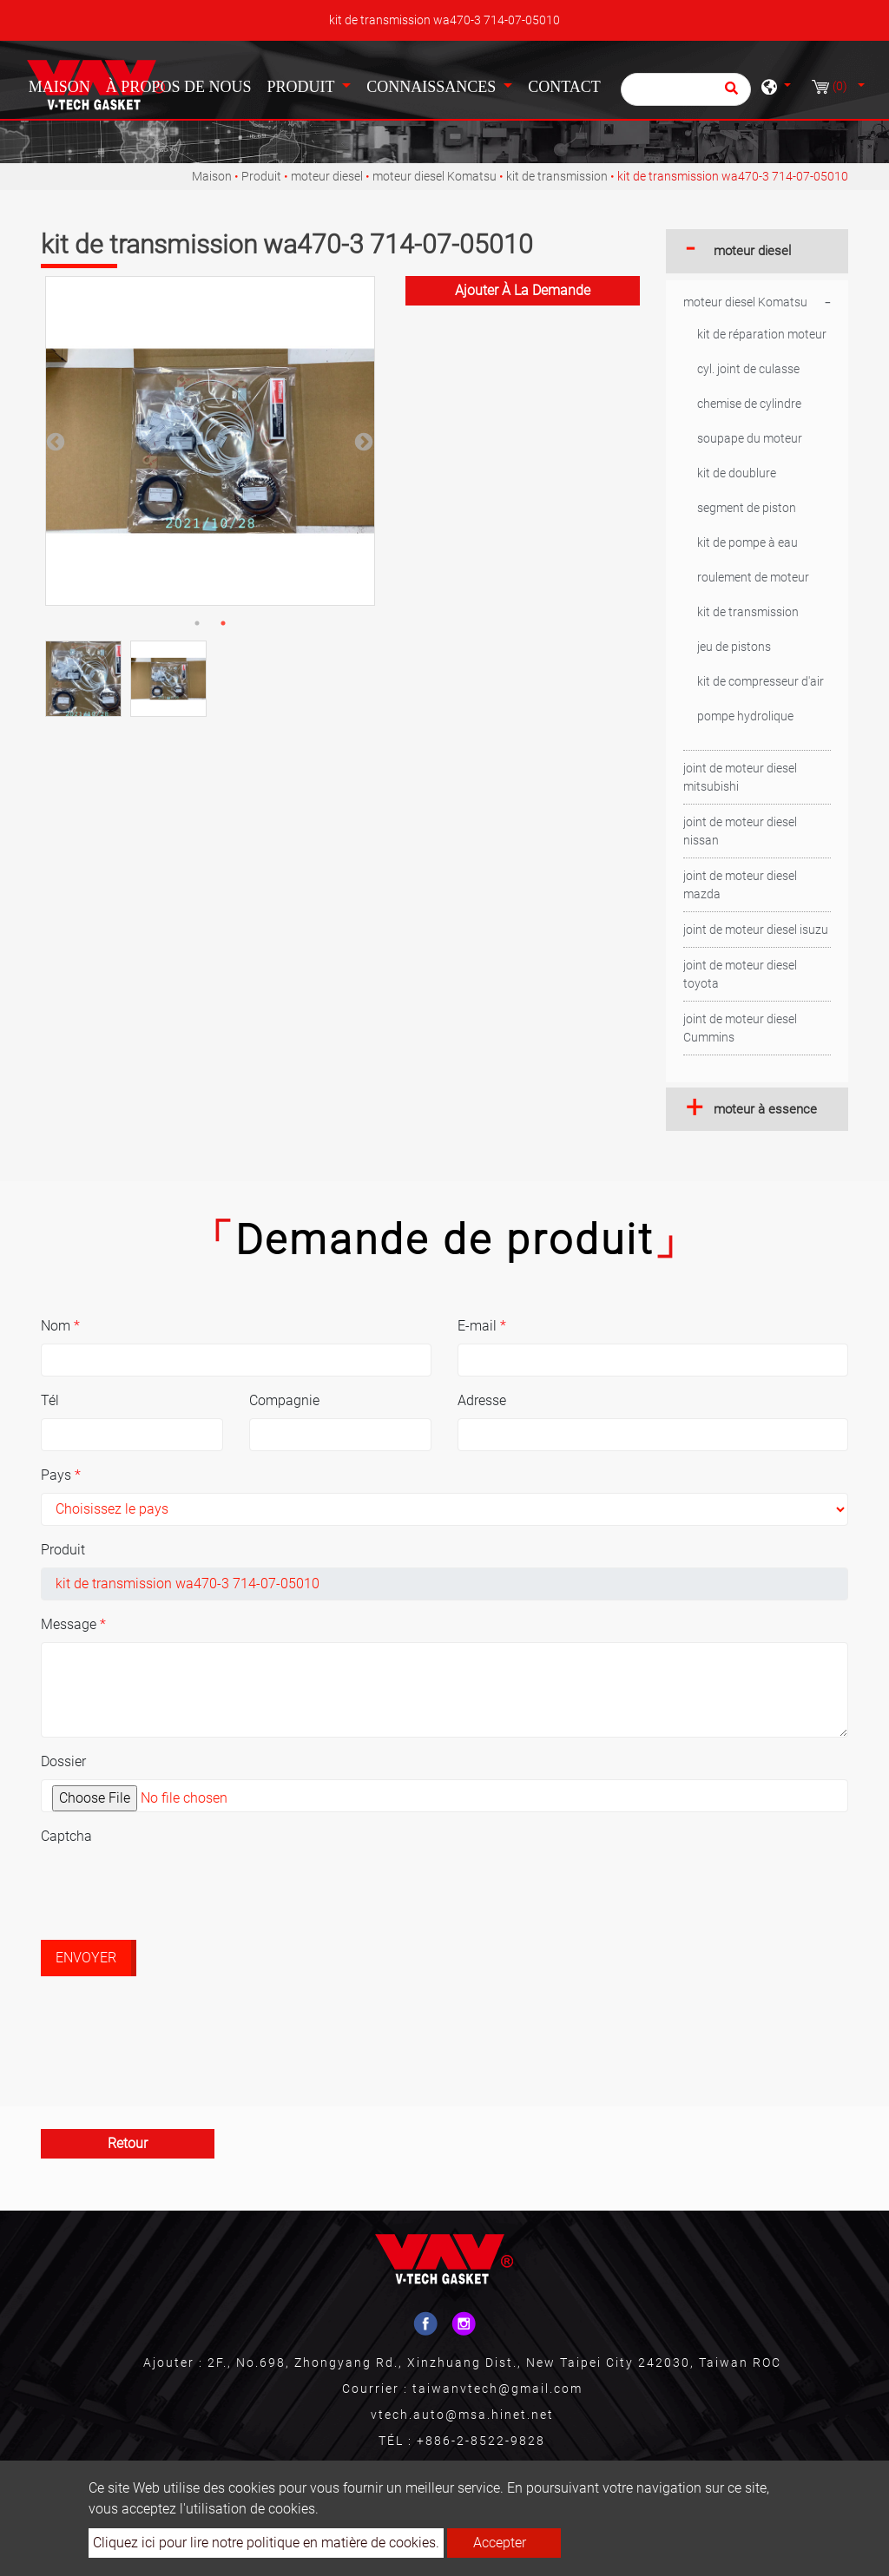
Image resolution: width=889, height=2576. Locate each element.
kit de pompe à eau (747, 542)
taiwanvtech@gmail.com (497, 2388)
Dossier (63, 1761)
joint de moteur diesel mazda (740, 885)
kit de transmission (557, 176)
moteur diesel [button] (752, 251)
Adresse (482, 1400)
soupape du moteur (749, 438)
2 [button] (223, 623)
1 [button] (197, 623)
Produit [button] (302, 86)
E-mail (482, 1326)
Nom (60, 1326)
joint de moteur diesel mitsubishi (740, 777)
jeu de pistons (734, 647)
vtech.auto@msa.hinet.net (462, 2415)
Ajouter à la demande (522, 290)
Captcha (66, 1836)
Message (73, 1624)
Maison (63, 85)
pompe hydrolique (745, 716)
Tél (50, 1400)
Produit (261, 176)
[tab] (757, 251)
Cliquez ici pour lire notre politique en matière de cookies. (266, 2542)
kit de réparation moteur (761, 334)
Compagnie (284, 1400)
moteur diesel (327, 176)
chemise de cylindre (749, 404)
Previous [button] (54, 441)
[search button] (729, 94)
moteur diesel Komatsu (434, 176)
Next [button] (362, 441)
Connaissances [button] (433, 86)
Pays (61, 1475)
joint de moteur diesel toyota (740, 974)
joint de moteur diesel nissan (740, 831)
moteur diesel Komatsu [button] (745, 302)
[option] (210, 441)
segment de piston (746, 508)
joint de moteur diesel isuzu (755, 929)
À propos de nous (179, 86)
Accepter (499, 2542)
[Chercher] (686, 89)
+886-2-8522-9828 (481, 2441)
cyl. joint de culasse (748, 369)
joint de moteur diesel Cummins (740, 1028)
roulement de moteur (753, 577)
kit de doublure (736, 473)
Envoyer (86, 1957)
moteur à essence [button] (765, 1109)
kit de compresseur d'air (760, 681)
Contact (564, 86)
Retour (128, 2143)
